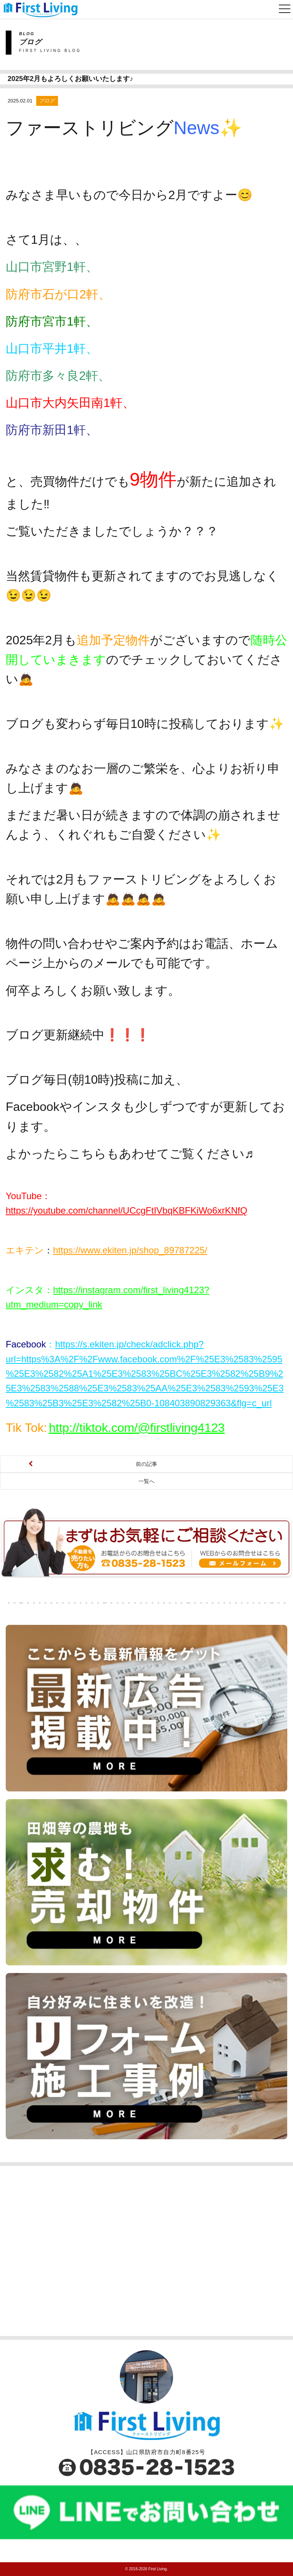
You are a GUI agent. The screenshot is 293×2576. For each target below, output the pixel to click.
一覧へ (146, 1481)
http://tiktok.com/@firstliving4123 (137, 1428)
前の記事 (146, 1464)
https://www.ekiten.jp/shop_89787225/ (130, 1250)
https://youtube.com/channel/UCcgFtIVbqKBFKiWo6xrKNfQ (126, 1210)
